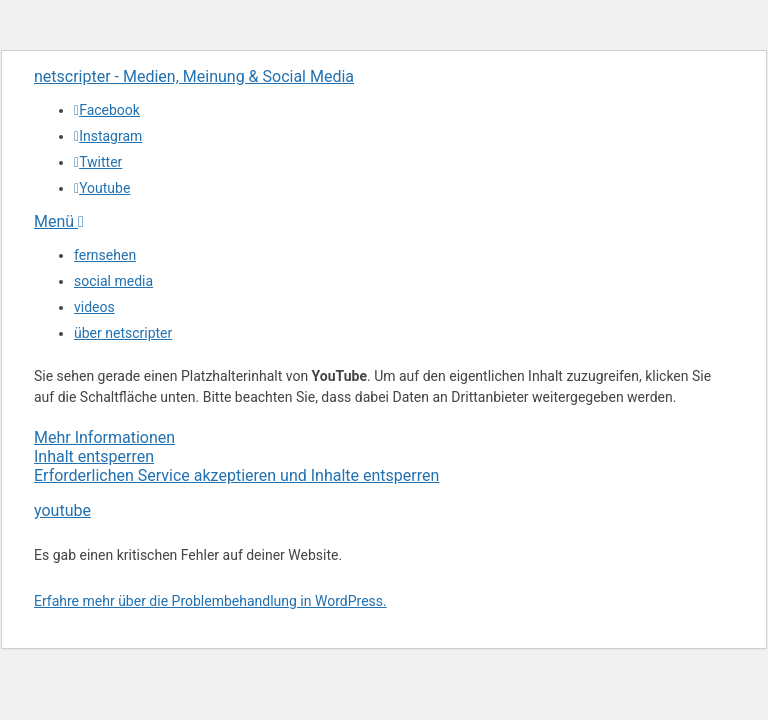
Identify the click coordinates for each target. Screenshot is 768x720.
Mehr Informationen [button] (104, 437)
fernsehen (105, 255)
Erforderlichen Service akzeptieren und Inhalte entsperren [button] (236, 475)
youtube (62, 510)
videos (94, 307)
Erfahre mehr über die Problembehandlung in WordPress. (210, 601)
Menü (59, 221)
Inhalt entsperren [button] (94, 456)
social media (113, 281)
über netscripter (123, 333)
